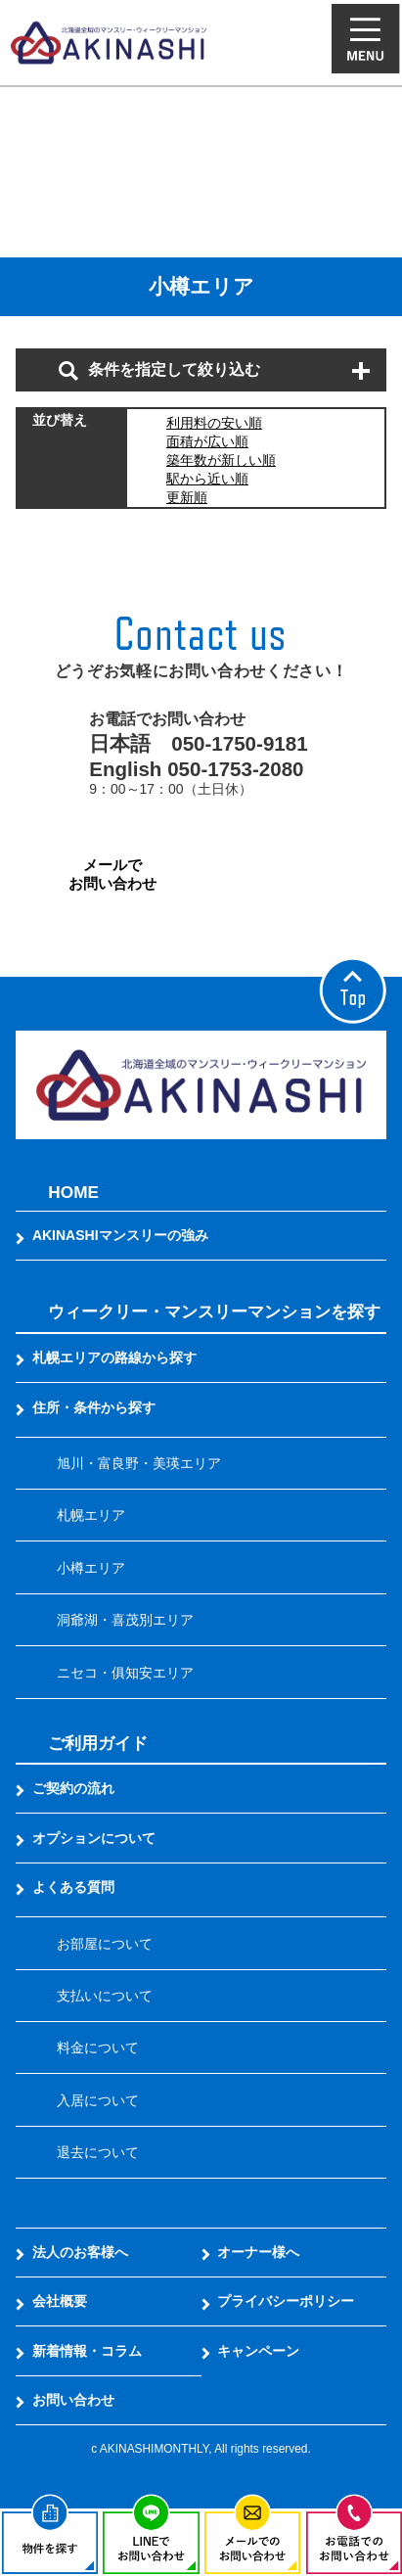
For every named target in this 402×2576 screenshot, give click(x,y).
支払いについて (105, 1995)
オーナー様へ (258, 2252)
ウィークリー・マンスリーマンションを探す (214, 1311)
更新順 (186, 497)
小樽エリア (91, 1568)
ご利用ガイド (98, 1743)
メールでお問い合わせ (112, 874)
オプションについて (94, 1838)
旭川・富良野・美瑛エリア (139, 1463)
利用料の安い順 (214, 423)
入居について (98, 2100)
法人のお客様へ (80, 2252)
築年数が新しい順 (221, 460)
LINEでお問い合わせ (290, 874)
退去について (98, 2152)
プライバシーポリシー (285, 2301)
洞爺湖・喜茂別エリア (125, 1620)
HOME (73, 1192)
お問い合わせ (73, 2400)
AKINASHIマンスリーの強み (120, 1235)
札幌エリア (91, 1515)
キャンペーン (258, 2351)
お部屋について (105, 1944)
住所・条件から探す (94, 1407)
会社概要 (59, 2301)
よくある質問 (73, 1887)
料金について (98, 2047)
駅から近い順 (207, 478)
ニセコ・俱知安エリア (125, 1672)
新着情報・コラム (87, 2351)
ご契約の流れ (73, 1788)
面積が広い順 (207, 441)
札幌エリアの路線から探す (114, 1357)
